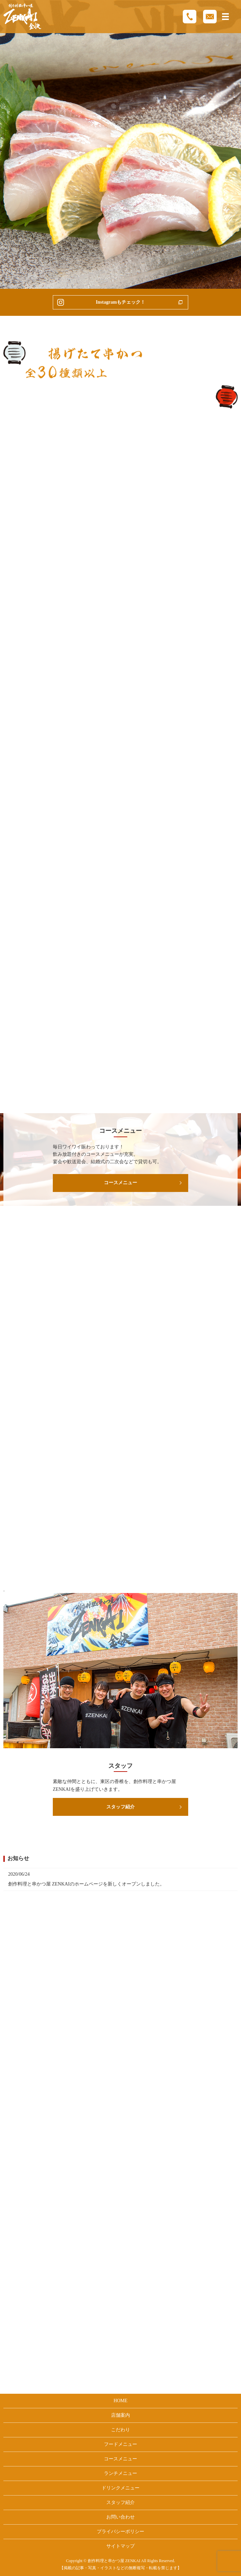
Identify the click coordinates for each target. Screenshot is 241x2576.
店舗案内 (120, 2415)
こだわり (120, 2429)
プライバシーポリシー (120, 2531)
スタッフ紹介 (120, 1806)
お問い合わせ (120, 2517)
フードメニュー (120, 2444)
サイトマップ (120, 2546)
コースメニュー (120, 1182)
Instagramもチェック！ (120, 302)
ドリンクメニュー (120, 2487)
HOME (120, 2400)
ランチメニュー (120, 2473)
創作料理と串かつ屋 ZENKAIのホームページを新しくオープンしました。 (86, 1884)
